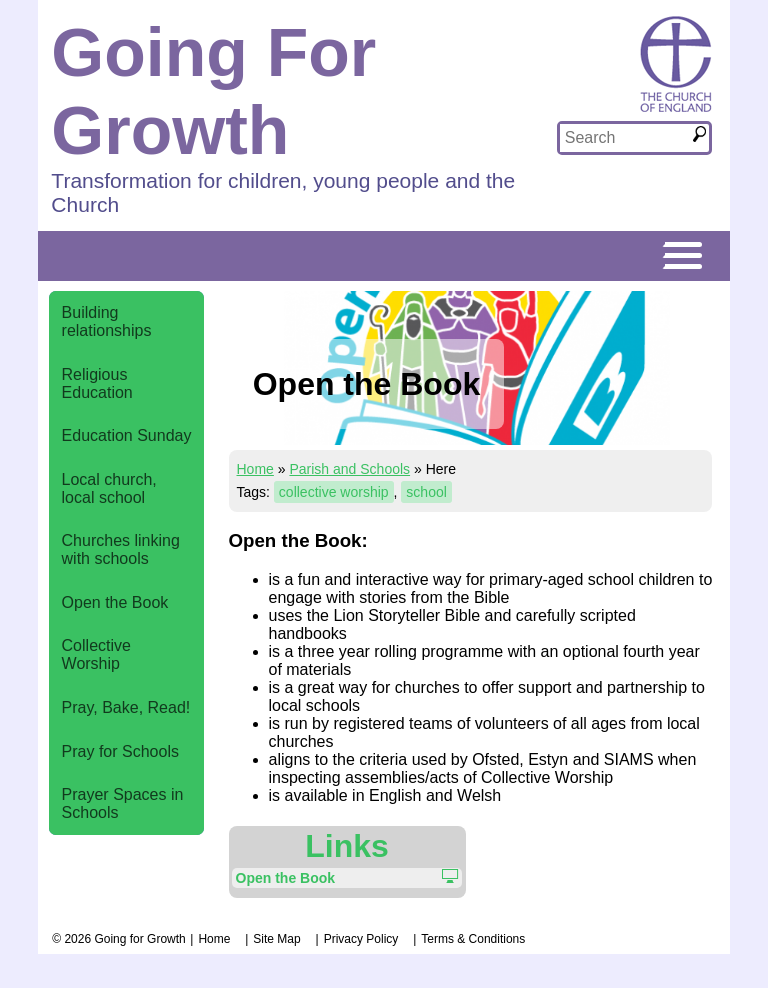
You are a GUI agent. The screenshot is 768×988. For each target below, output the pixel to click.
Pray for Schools (120, 751)
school (426, 492)
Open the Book (115, 602)
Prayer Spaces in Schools (123, 803)
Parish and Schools (349, 469)
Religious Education (97, 383)
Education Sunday (127, 435)
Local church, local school (109, 488)
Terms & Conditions (473, 939)
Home (255, 469)
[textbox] (625, 138)
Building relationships (107, 321)
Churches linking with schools (121, 549)
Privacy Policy (361, 939)
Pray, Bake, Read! (126, 707)
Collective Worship (96, 654)
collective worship (334, 492)
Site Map (276, 939)
